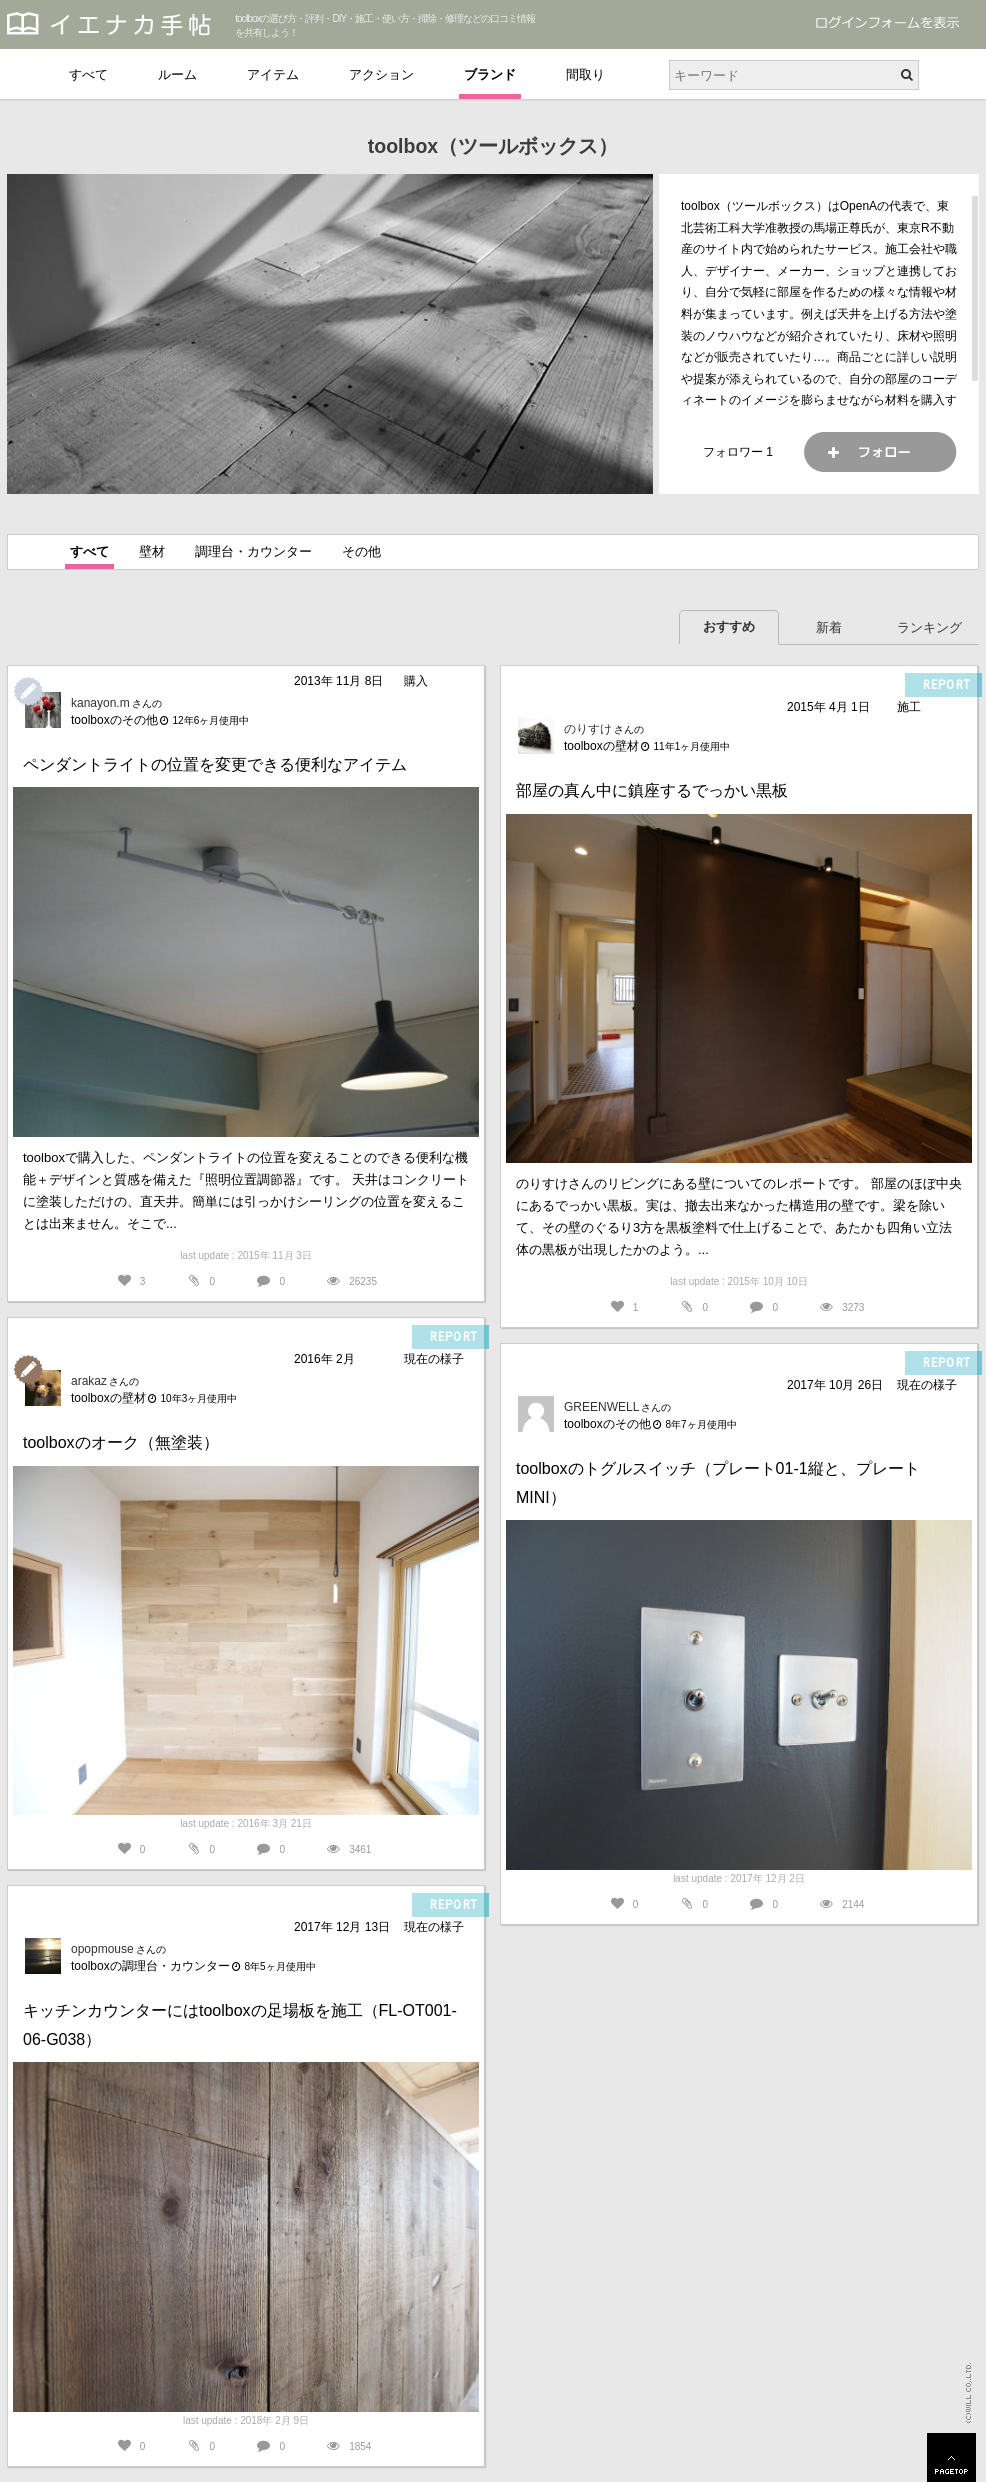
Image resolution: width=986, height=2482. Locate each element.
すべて (88, 74)
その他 (361, 551)
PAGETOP (951, 2457)
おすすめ (729, 626)
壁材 (152, 551)
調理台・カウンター (253, 551)
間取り (585, 74)
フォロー (880, 452)
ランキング (929, 627)
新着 (829, 627)
